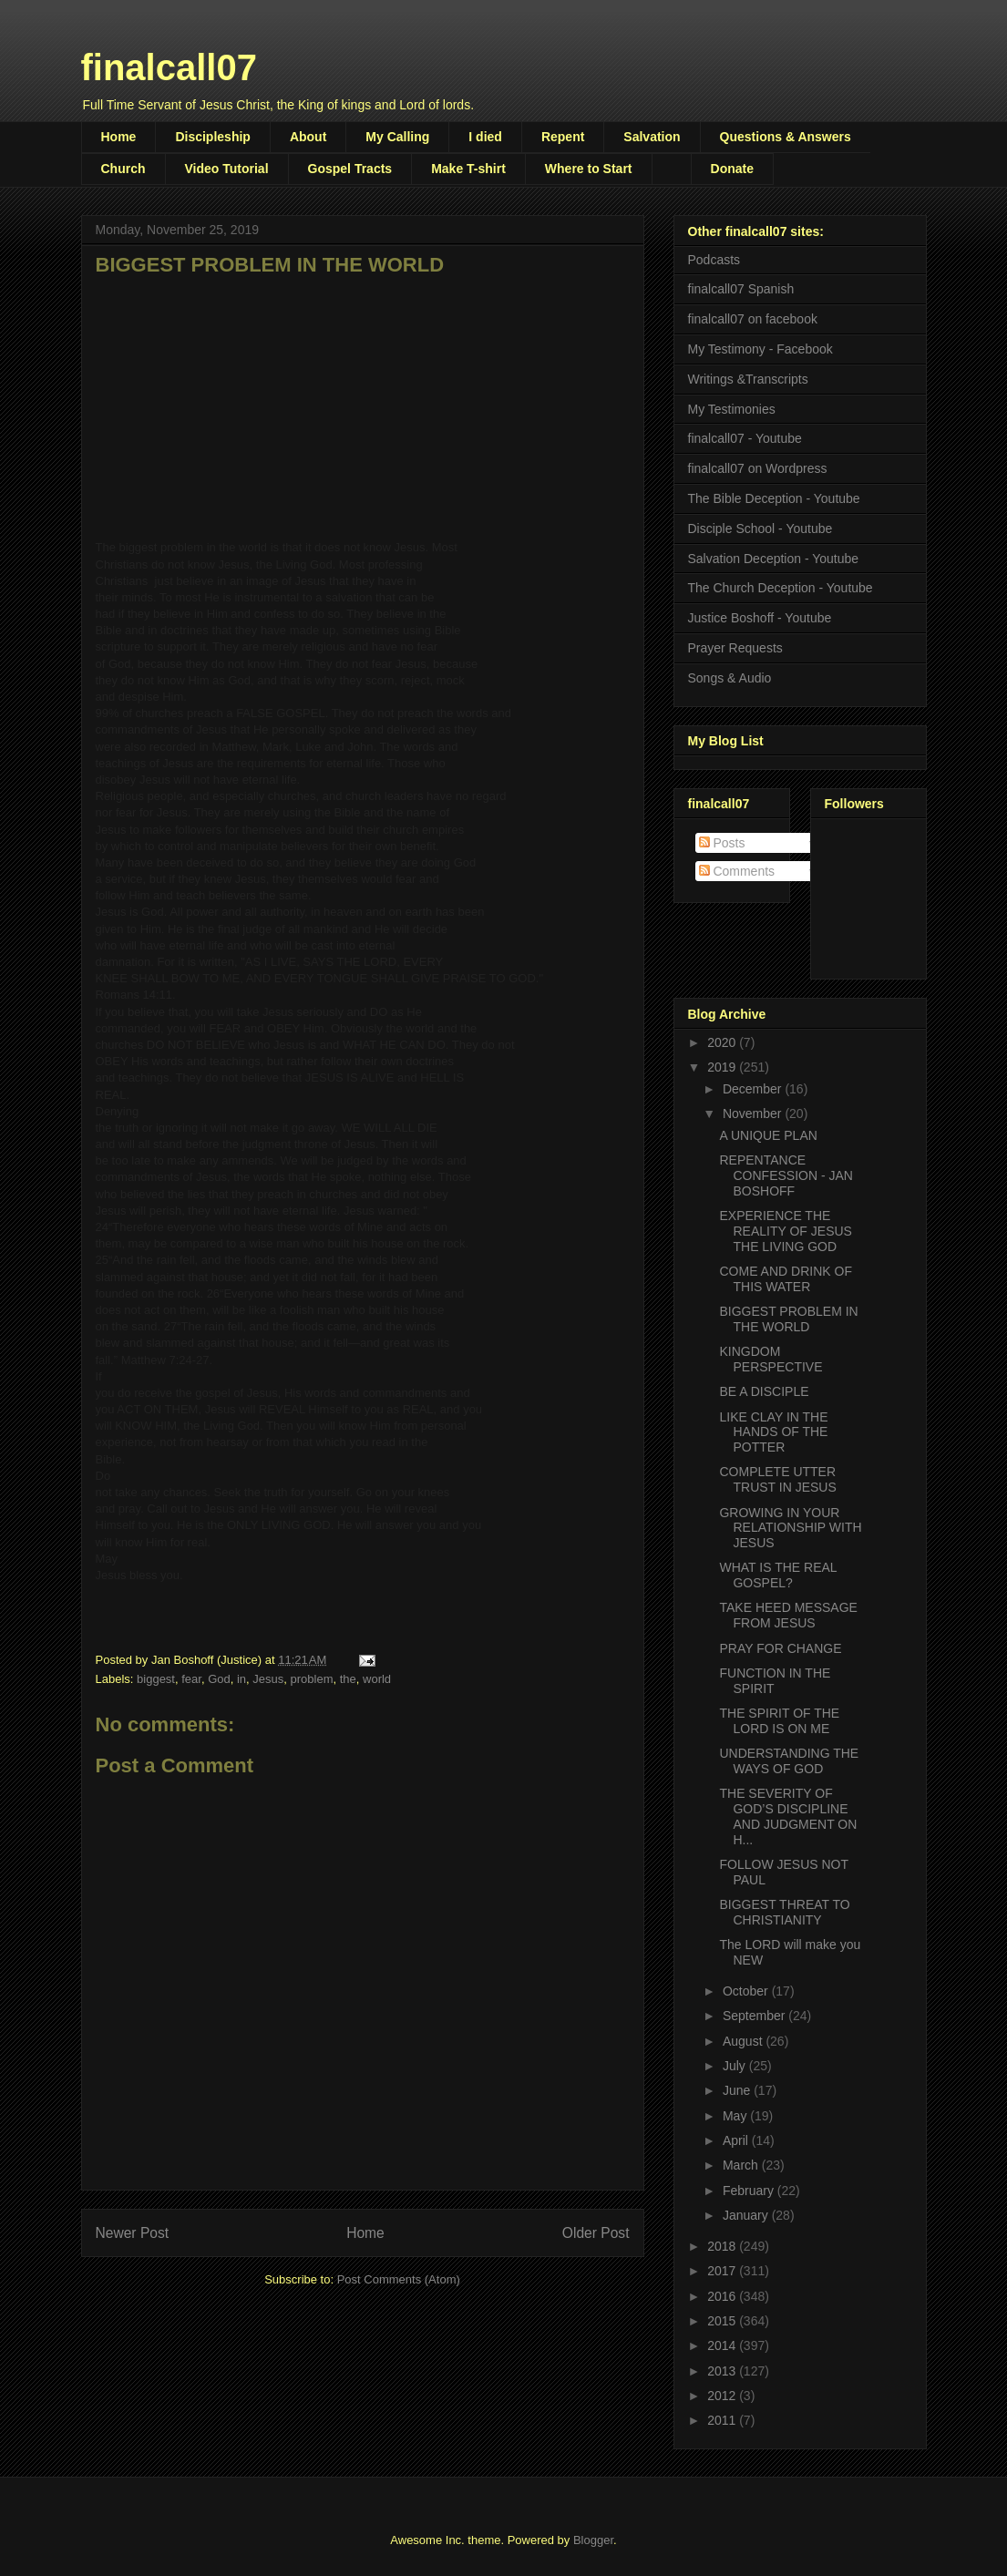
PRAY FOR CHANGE (780, 1648)
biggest (156, 1679)
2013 (723, 2371)
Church (123, 168)
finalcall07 (169, 67)
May (736, 2116)
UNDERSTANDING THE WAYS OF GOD (788, 1761)
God (219, 1679)
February (750, 2190)
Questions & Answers (785, 136)
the (348, 1679)
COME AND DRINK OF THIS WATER (785, 1279)
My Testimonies (732, 409)
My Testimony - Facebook (760, 349)
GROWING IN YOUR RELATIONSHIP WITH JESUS (790, 1528)
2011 (723, 2420)
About (308, 136)
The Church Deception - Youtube (780, 587)
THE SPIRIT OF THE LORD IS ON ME (779, 1721)
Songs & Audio (730, 678)
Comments (737, 871)
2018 (723, 2246)
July (736, 2065)
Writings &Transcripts (748, 379)
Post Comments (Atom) (398, 2279)
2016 (723, 2296)
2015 (723, 2321)
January (747, 2215)
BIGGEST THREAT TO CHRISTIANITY (784, 1912)
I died (485, 136)
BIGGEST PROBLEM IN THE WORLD (788, 1319)
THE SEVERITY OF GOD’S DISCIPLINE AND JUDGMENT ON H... (788, 1816)
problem (312, 1679)
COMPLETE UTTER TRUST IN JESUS (777, 1479)
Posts (722, 843)
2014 (723, 2345)
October (747, 1991)
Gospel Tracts (350, 168)
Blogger (593, 2540)
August (744, 2041)
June (738, 2090)
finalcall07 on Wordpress (757, 468)
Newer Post (133, 2233)
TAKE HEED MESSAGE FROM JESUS (788, 1615)
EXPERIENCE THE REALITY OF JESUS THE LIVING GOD (785, 1231)
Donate (732, 168)
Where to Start (588, 168)
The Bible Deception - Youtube (774, 498)
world (377, 1679)
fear (191, 1679)
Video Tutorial (227, 168)
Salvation (651, 136)
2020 (723, 1042)
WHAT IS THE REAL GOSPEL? (778, 1575)
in (241, 1679)
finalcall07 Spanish (741, 289)
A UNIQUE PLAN (768, 1135)
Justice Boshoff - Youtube (760, 618)
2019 (723, 1067)
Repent (562, 136)
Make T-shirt (468, 168)
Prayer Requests (735, 648)
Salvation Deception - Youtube (773, 558)
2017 (723, 2270)
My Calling (397, 136)
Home (119, 136)
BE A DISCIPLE (763, 1391)
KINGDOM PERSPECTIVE (770, 1359)
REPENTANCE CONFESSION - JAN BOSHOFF (785, 1175)
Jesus (267, 1679)
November (754, 1113)
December (754, 1089)
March (742, 2165)
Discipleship (212, 136)
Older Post (596, 2233)
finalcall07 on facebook (752, 319)
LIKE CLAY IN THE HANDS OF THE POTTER (773, 1432)
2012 (723, 2395)
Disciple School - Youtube (760, 528)
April (737, 2140)
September (755, 2015)
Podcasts (714, 259)
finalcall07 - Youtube (745, 438)
